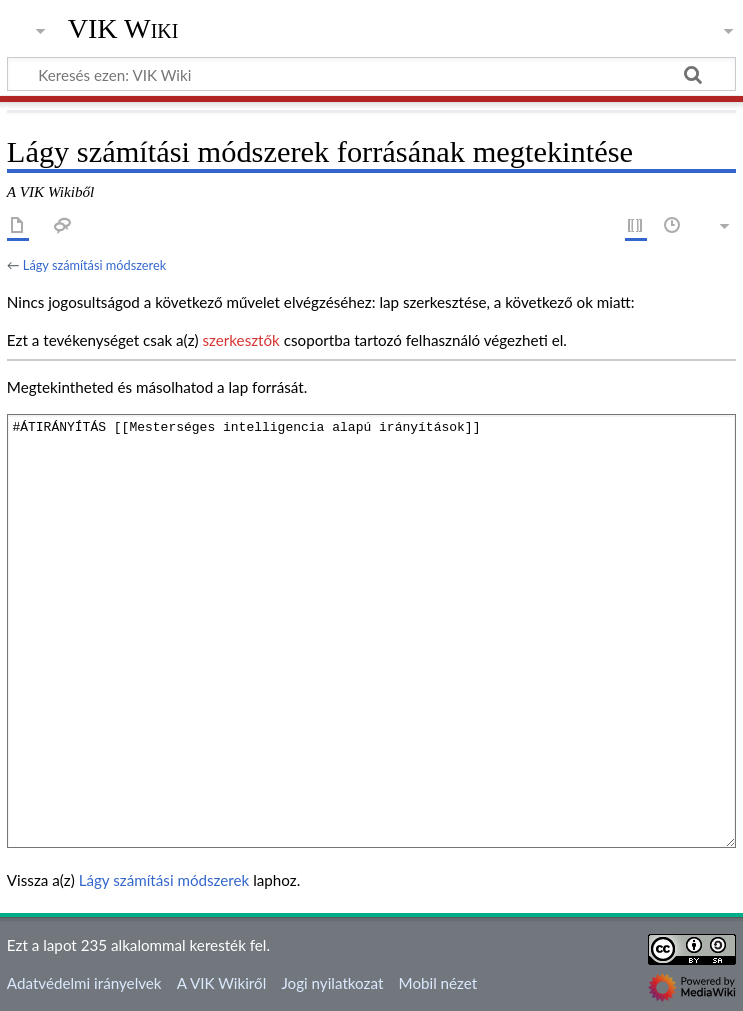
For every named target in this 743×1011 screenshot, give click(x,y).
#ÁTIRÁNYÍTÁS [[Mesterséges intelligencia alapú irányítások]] (371, 630)
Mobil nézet (438, 983)
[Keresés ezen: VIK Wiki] (371, 74)
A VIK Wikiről (221, 983)
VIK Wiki (123, 29)
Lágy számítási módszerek (94, 265)
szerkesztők (240, 340)
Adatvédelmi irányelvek (84, 983)
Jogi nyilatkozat (332, 983)
